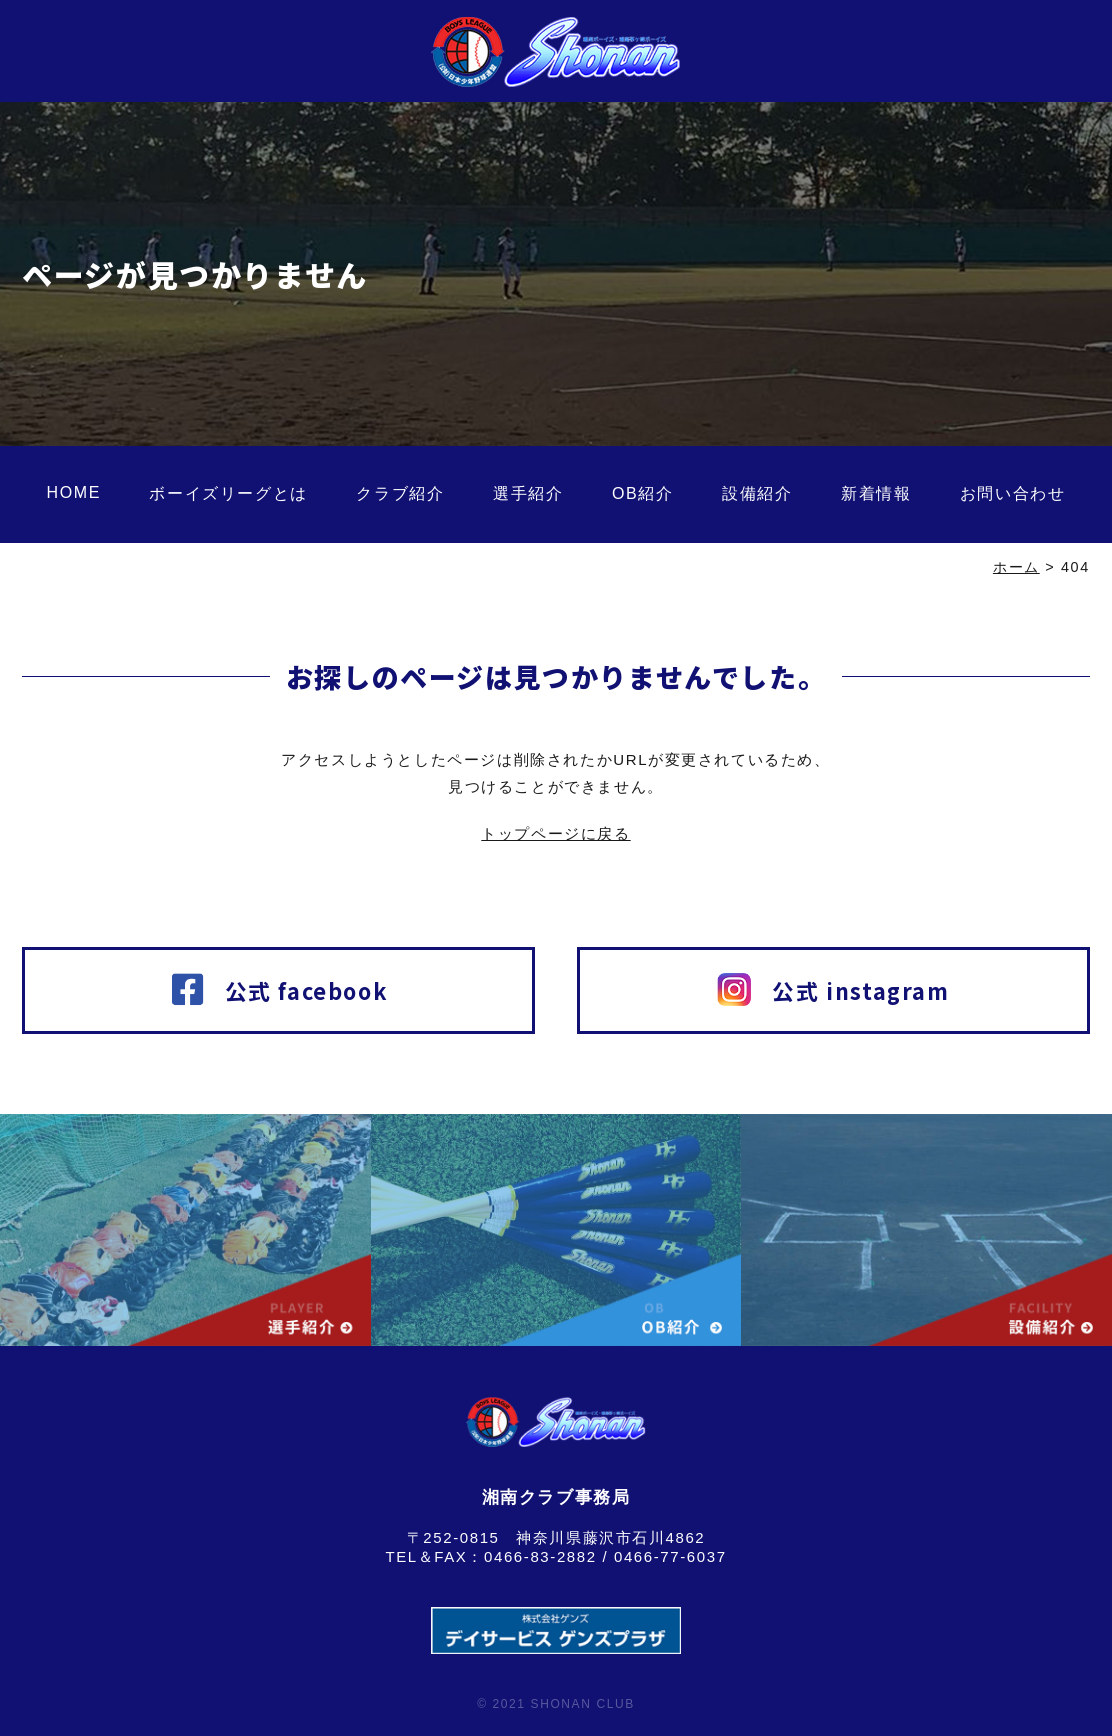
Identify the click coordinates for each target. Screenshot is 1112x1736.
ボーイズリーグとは (228, 493)
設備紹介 (757, 493)
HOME (74, 492)
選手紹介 (528, 493)
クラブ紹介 (400, 493)
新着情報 (876, 493)
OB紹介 (643, 493)
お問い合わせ (1013, 493)
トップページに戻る (555, 833)
